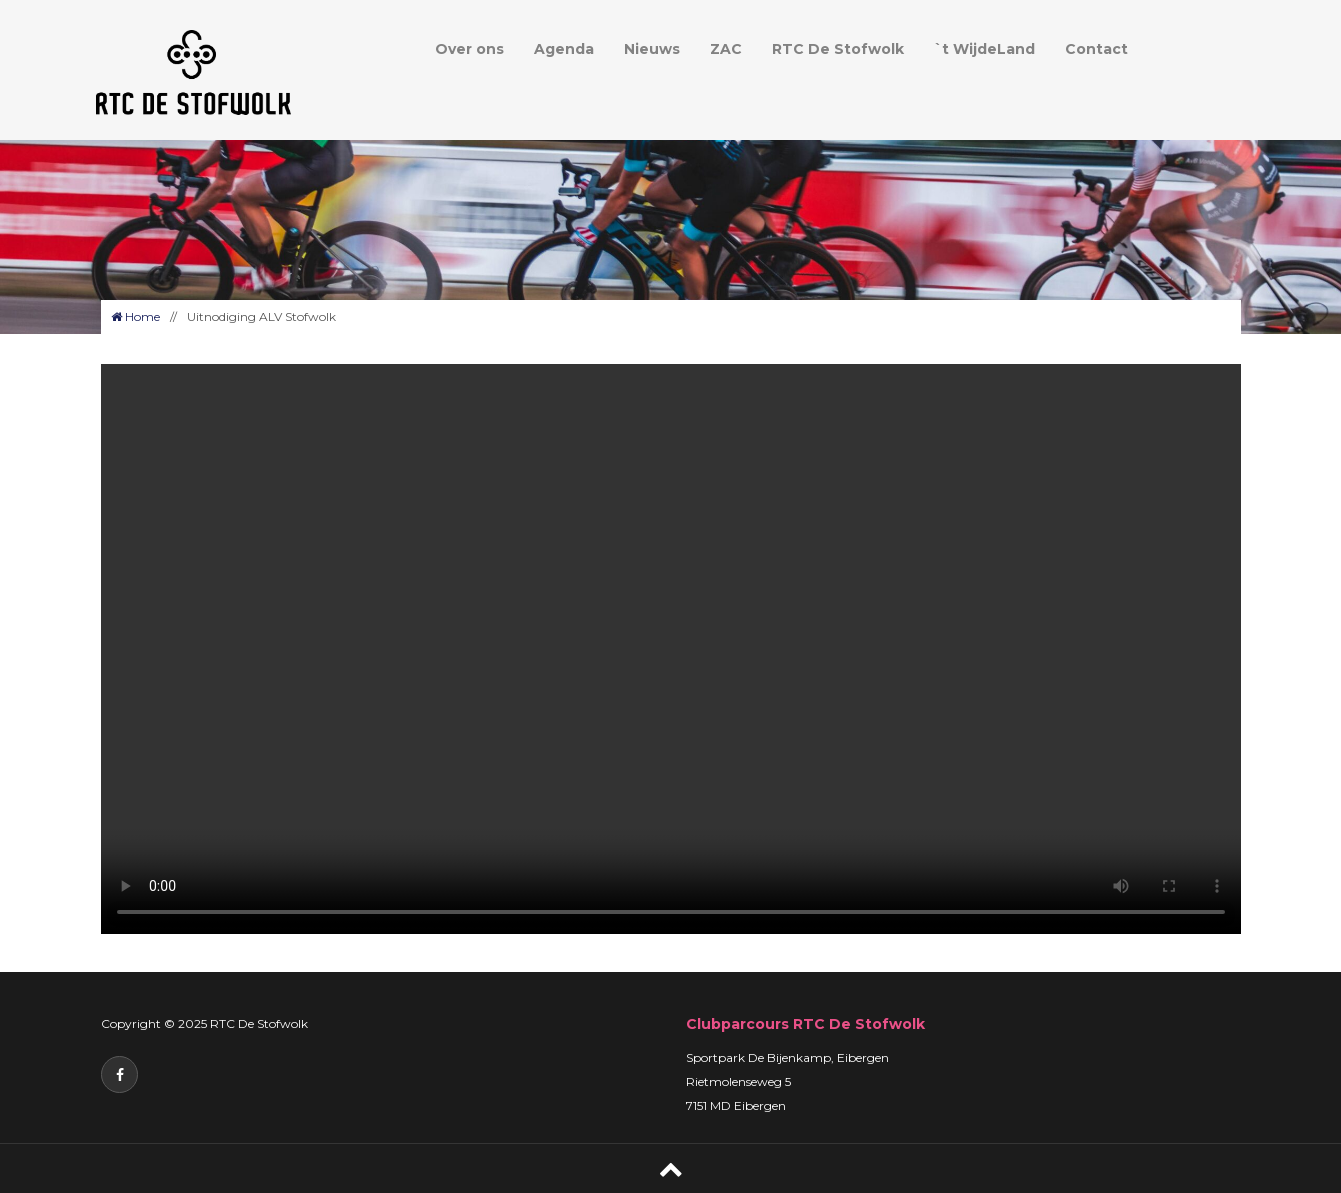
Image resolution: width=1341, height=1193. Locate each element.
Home (135, 316)
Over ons (469, 49)
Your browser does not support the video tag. (671, 649)
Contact (1096, 49)
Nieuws (652, 49)
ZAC (726, 49)
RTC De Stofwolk (838, 49)
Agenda (564, 49)
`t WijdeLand (984, 49)
